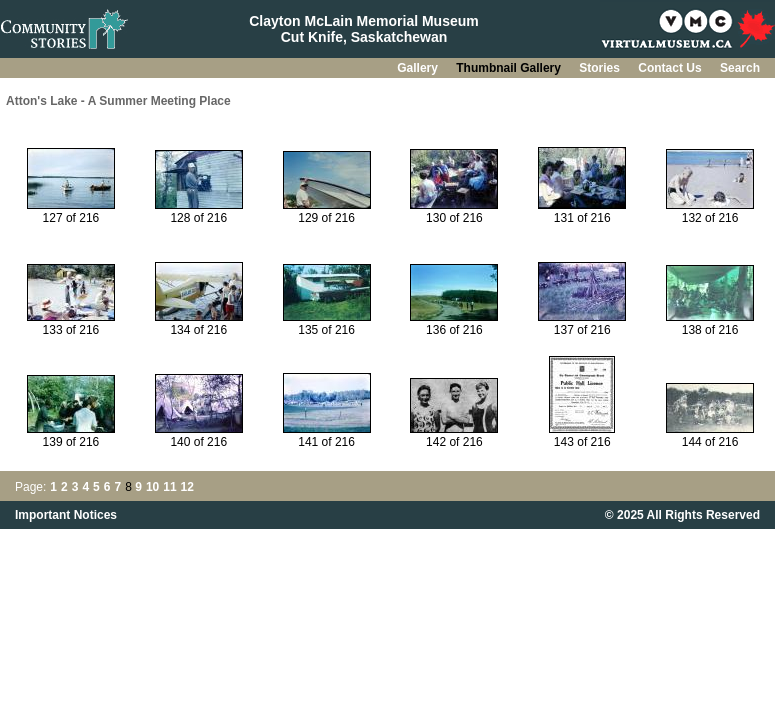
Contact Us (671, 68)
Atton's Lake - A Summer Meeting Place (118, 101)
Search (740, 68)
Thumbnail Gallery (510, 68)
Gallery (419, 68)
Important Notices (66, 515)
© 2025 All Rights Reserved (682, 515)
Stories (601, 68)
